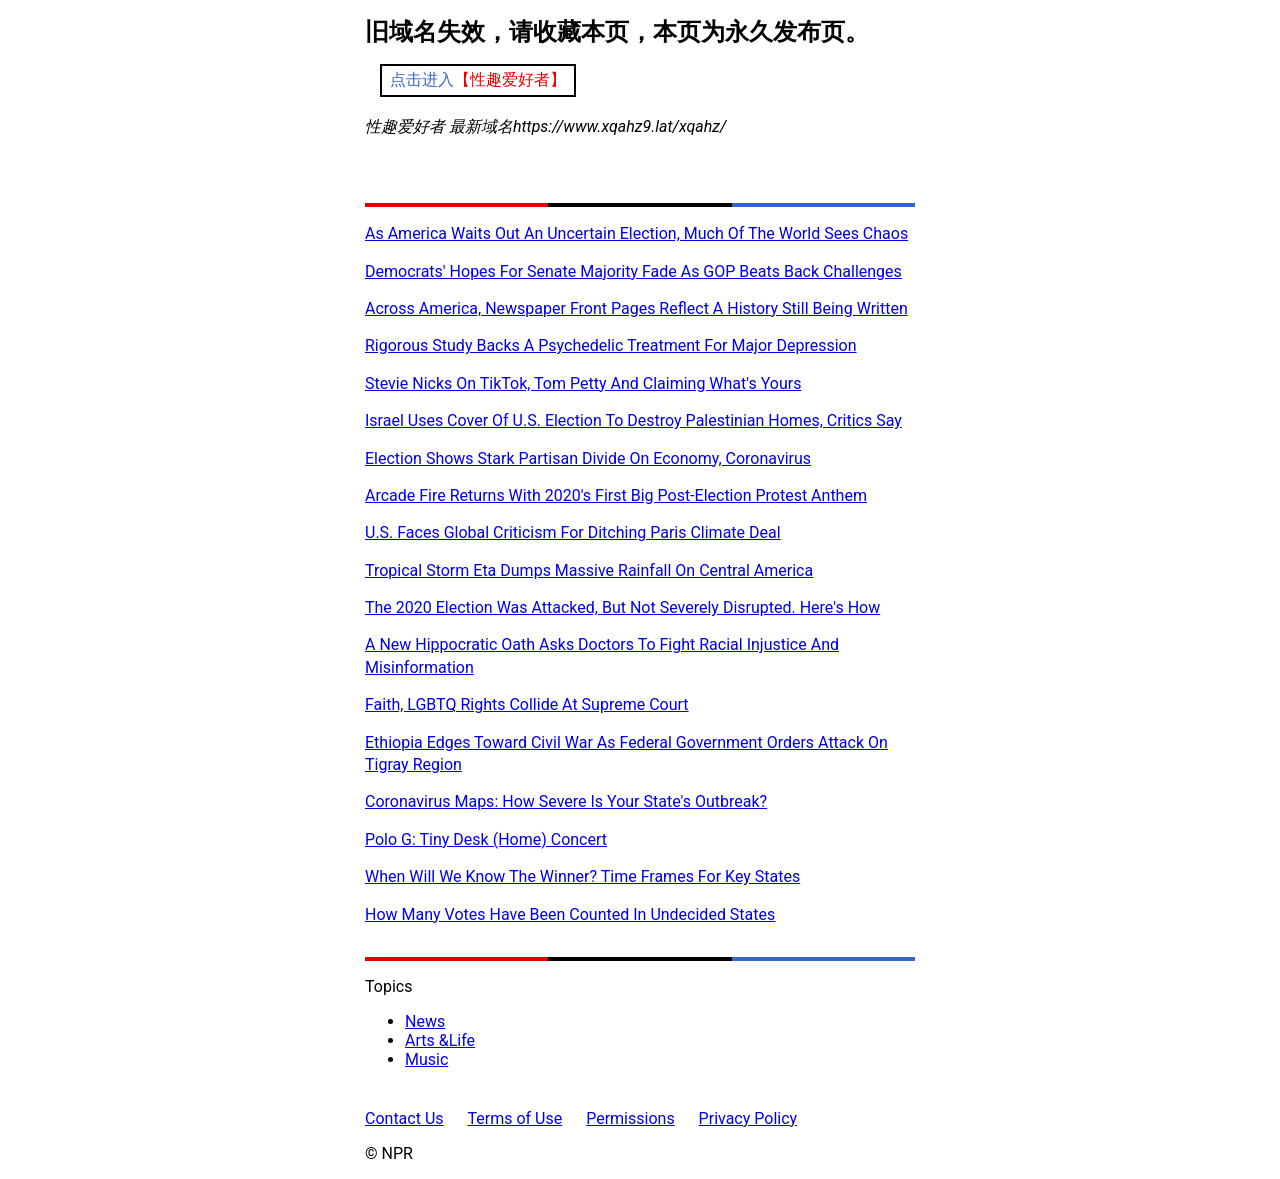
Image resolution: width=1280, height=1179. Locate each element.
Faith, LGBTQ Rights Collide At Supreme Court (527, 704)
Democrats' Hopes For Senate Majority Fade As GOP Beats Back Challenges (633, 271)
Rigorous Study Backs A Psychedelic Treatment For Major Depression (611, 345)
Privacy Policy (748, 1118)
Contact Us (404, 1118)
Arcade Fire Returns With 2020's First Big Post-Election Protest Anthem (616, 495)
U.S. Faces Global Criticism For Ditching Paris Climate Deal (573, 532)
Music (426, 1059)
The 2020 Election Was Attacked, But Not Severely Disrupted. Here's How (622, 607)
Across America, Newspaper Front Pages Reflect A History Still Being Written (636, 308)
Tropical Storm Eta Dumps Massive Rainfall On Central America (589, 570)
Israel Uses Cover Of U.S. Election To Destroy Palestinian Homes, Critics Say (633, 420)
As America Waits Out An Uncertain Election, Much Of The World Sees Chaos (636, 233)
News (425, 1021)
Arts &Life (440, 1040)
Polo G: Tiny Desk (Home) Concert (486, 839)
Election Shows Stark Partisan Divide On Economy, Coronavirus (588, 458)
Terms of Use (515, 1118)
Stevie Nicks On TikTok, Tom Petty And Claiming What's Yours (583, 383)
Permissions (630, 1118)
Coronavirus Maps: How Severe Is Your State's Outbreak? (566, 801)
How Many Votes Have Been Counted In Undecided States (570, 914)
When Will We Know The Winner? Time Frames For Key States (582, 876)
